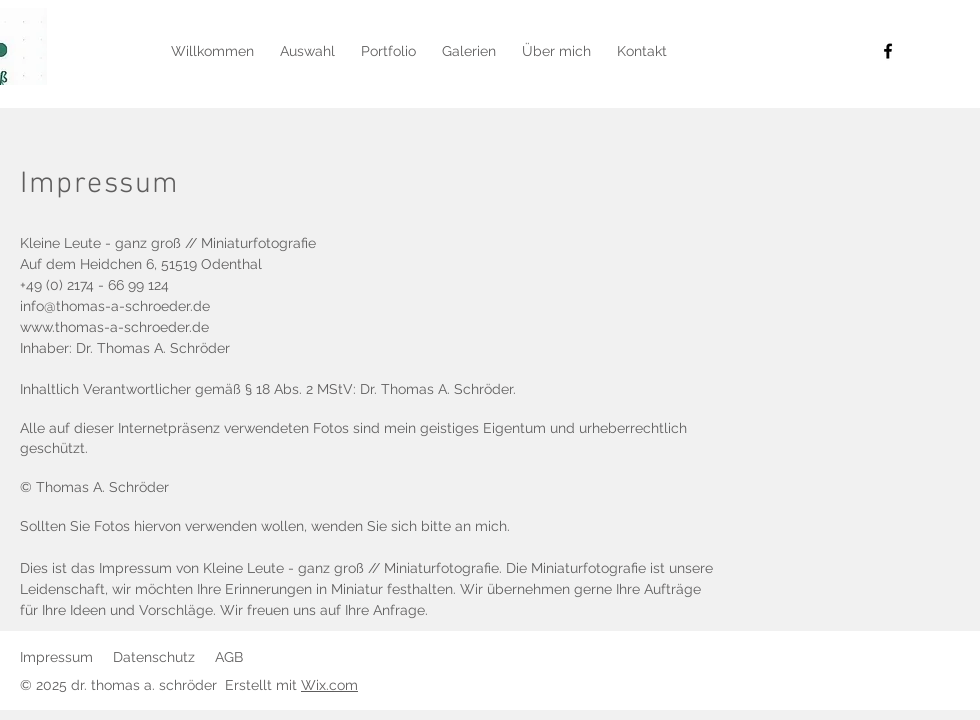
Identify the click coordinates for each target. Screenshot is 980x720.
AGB (229, 657)
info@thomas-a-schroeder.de (115, 306)
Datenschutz (154, 657)
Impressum (56, 657)
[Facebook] (888, 51)
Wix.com (329, 685)
